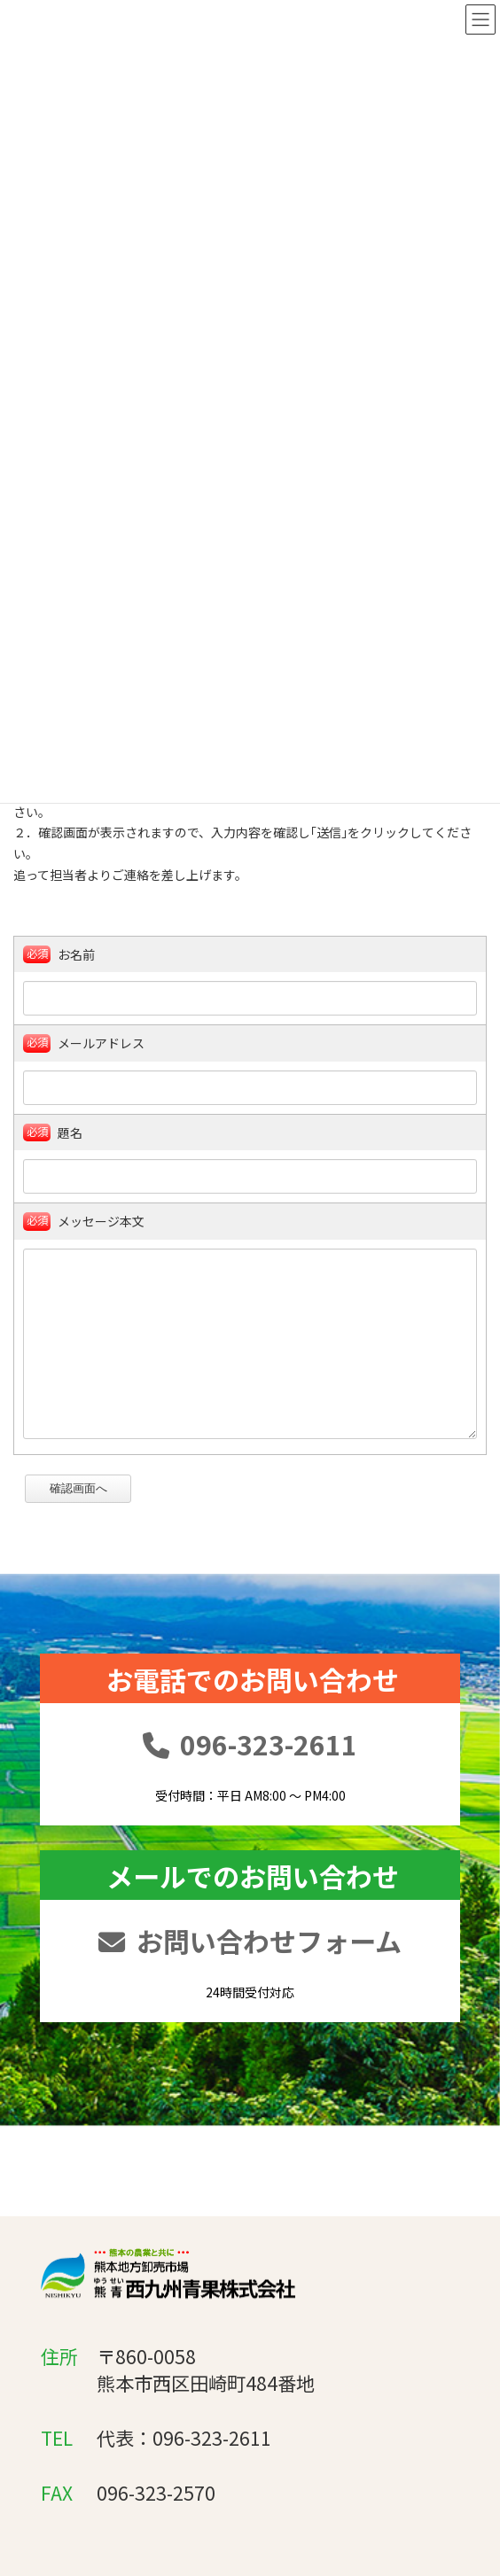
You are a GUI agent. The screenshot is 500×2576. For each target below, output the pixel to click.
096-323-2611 (250, 1841)
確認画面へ (88, 1520)
